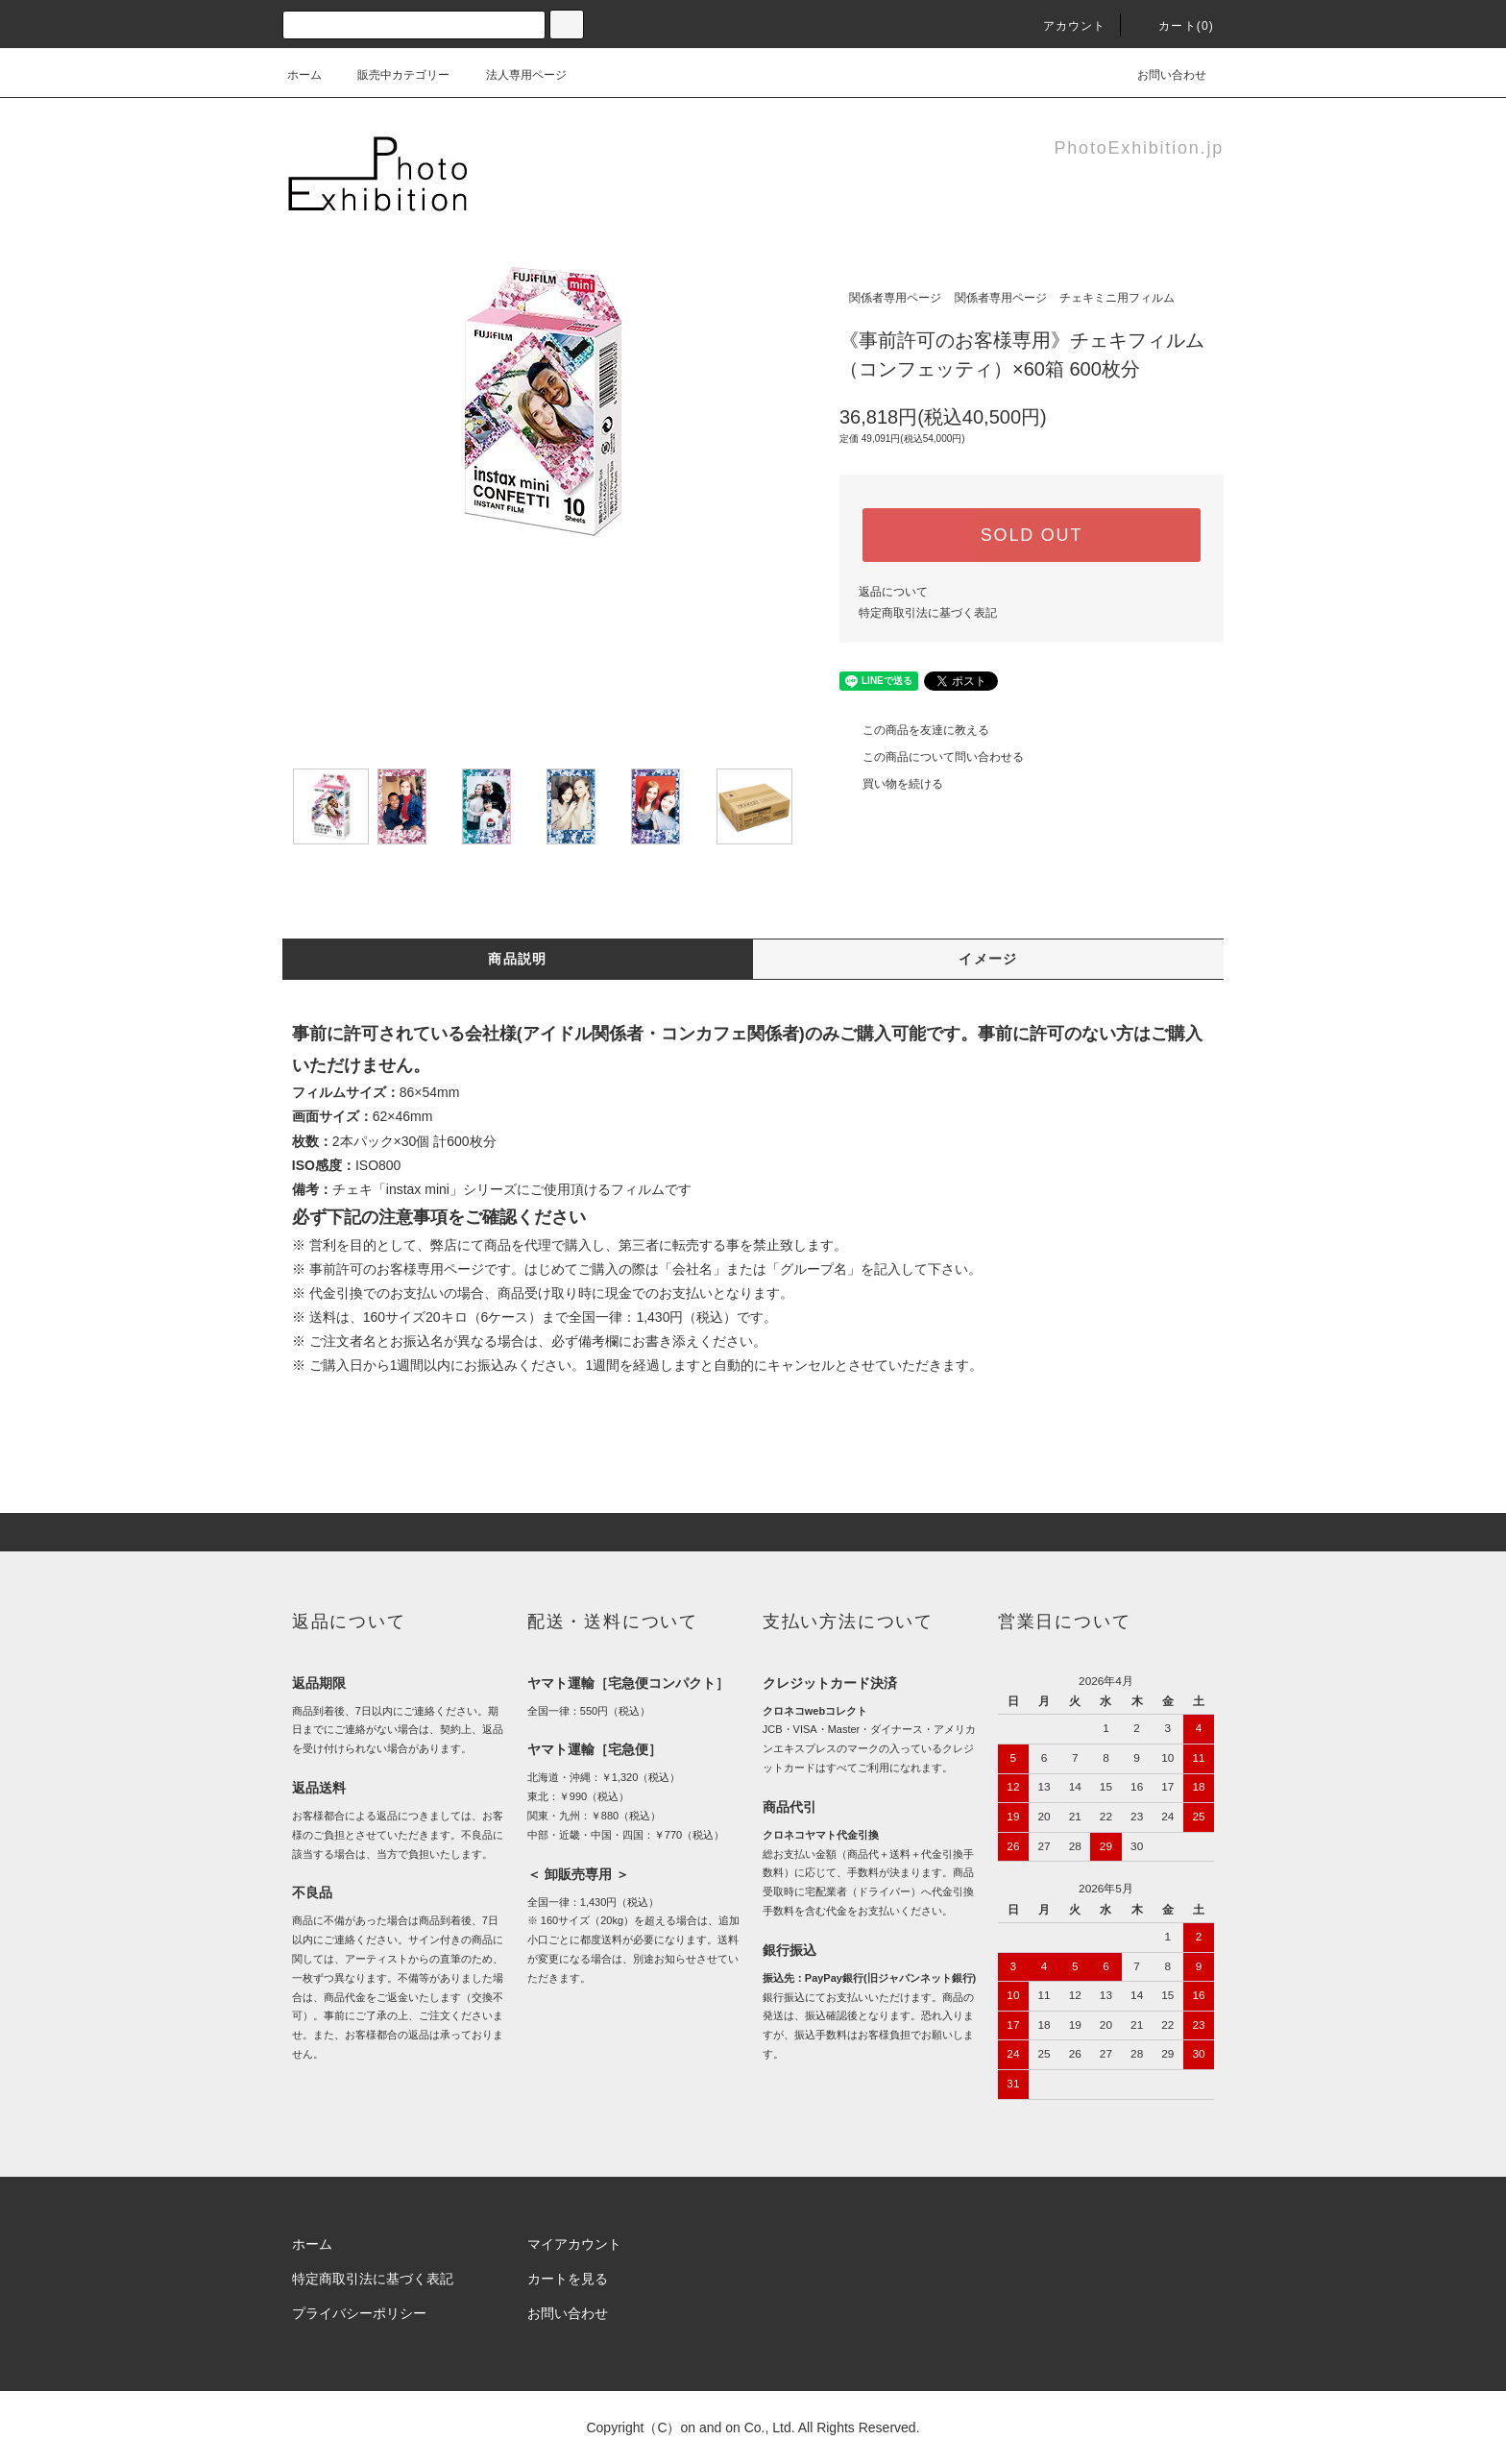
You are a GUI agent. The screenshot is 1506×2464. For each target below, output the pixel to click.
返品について (893, 591)
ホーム (304, 75)
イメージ (988, 958)
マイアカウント (574, 2244)
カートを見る (567, 2278)
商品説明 (517, 958)
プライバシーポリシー (359, 2313)
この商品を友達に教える (914, 730)
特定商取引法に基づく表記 (928, 613)
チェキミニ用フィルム (1117, 298)
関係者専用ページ (895, 298)
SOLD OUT (1031, 535)
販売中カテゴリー (391, 75)
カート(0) (1174, 26)
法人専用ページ (515, 75)
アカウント (1063, 26)
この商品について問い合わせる (931, 757)
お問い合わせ (1160, 75)
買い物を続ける (891, 784)
